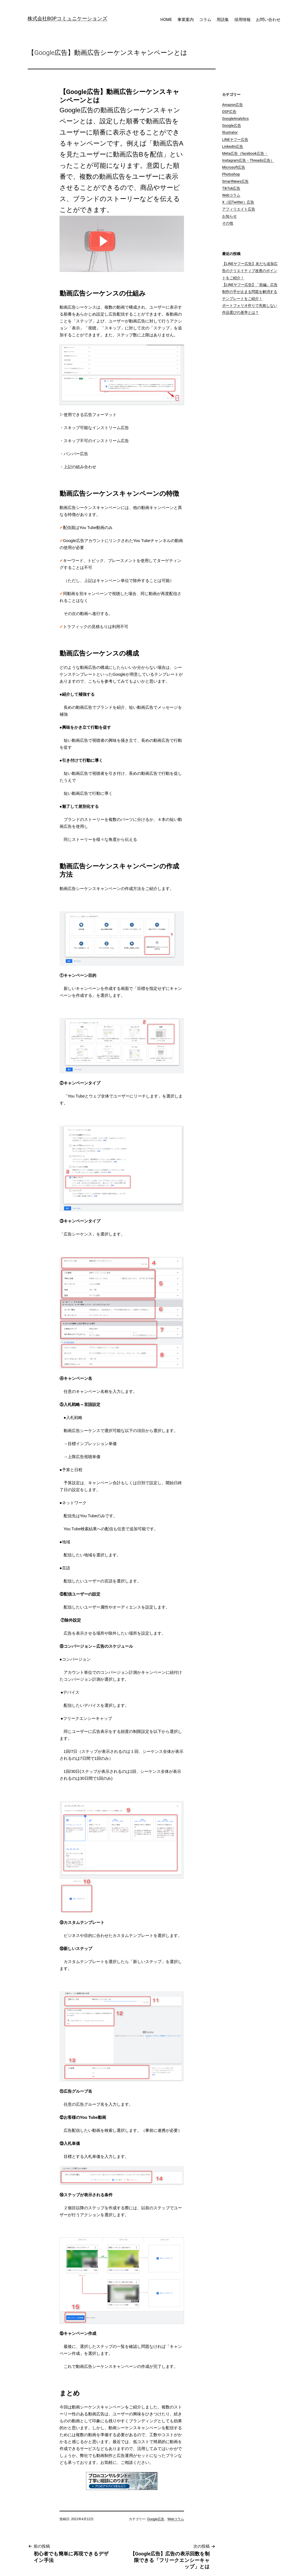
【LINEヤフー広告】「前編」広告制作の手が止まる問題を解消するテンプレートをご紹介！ (250, 292)
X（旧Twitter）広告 (238, 202)
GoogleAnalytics (235, 118)
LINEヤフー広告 (235, 139)
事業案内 (185, 19)
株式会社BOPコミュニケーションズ (67, 18)
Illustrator (230, 132)
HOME (166, 19)
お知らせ (229, 216)
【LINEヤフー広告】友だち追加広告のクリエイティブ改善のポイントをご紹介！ (250, 271)
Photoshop (231, 174)
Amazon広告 (232, 105)
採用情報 (242, 19)
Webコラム (175, 2519)
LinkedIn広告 (232, 146)
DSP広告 (229, 111)
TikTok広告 (231, 188)
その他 (227, 223)
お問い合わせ (268, 19)
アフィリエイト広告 (238, 209)
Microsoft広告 (233, 167)
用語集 (223, 19)
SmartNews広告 (235, 181)
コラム (205, 19)
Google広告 (155, 2519)
